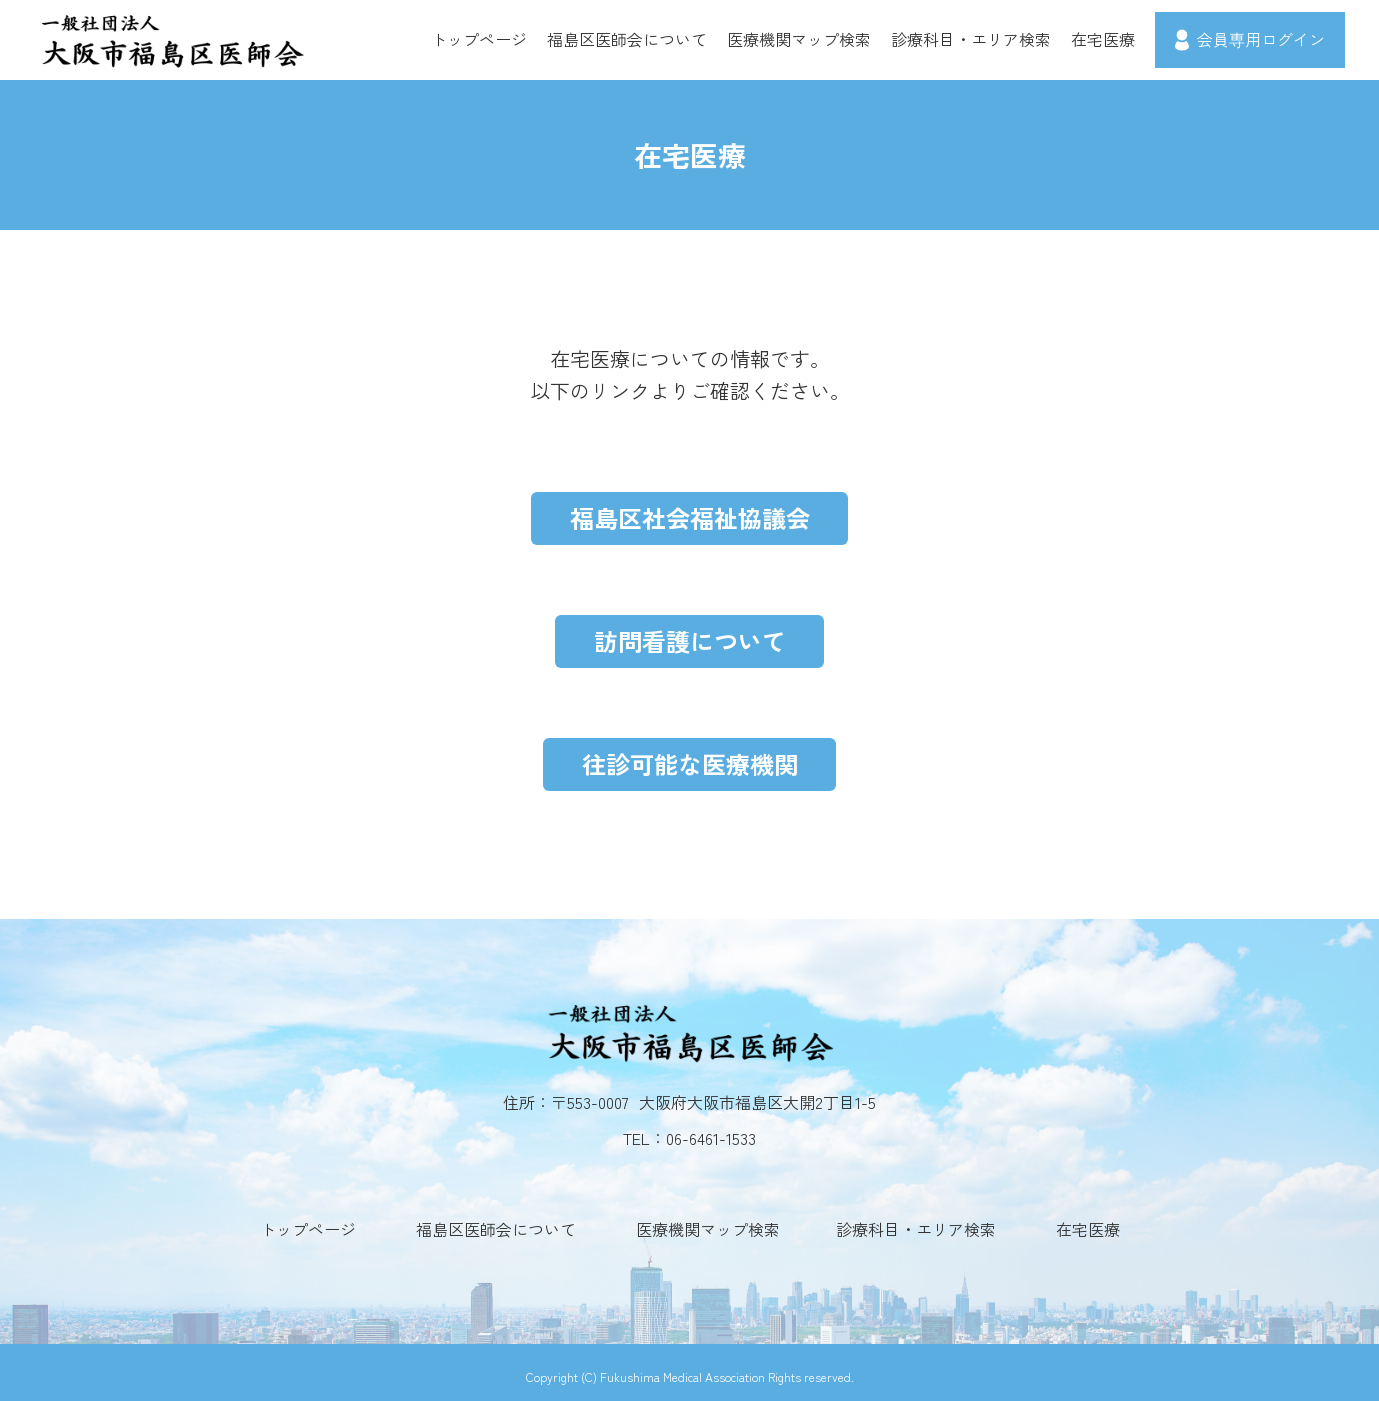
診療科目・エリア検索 (971, 39)
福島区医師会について (627, 39)
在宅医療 (1103, 39)
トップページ (479, 39)
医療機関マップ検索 (799, 39)
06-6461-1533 (711, 1130)
